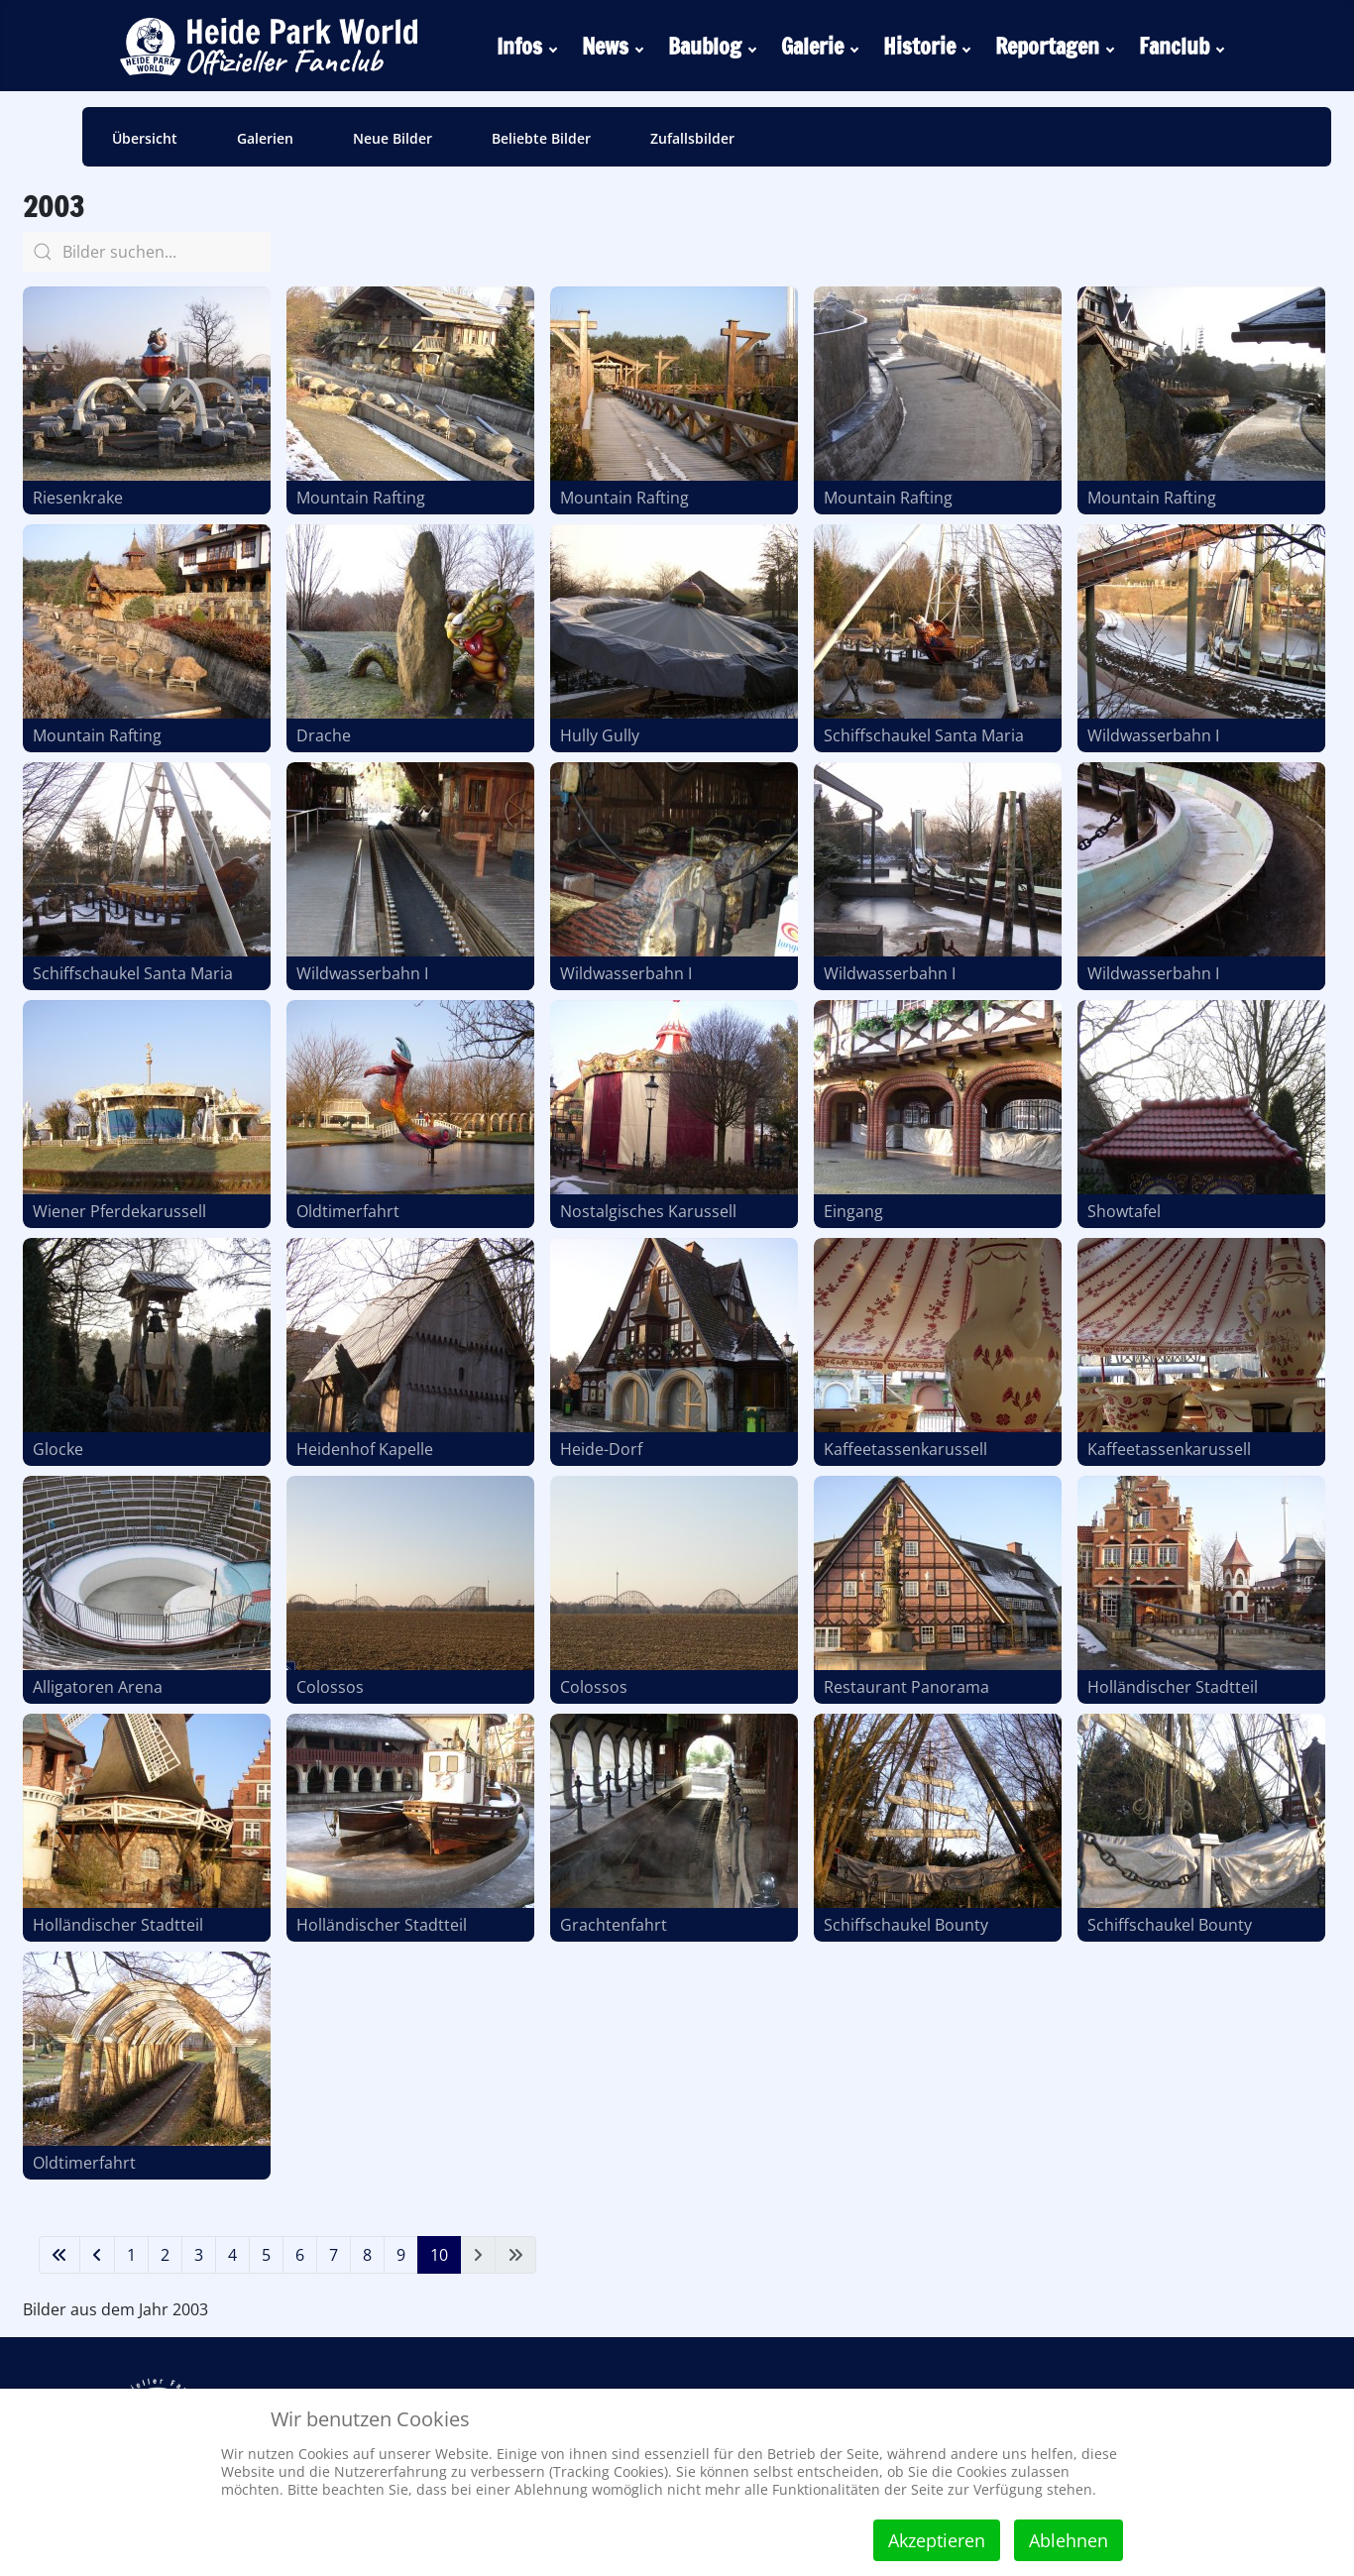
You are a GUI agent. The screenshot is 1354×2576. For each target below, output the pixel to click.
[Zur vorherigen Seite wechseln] (97, 2255)
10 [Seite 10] (439, 2255)
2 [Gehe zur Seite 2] (165, 2255)
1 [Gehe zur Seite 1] (131, 2255)
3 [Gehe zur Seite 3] (198, 2255)
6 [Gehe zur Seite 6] (299, 2255)
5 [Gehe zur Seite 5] (266, 2255)
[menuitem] (529, 45)
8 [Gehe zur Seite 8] (367, 2255)
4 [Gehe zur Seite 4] (232, 2255)
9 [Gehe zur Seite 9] (400, 2255)
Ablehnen (1068, 2540)
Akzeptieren (936, 2540)
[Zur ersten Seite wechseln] (59, 2255)
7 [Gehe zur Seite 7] (333, 2255)
